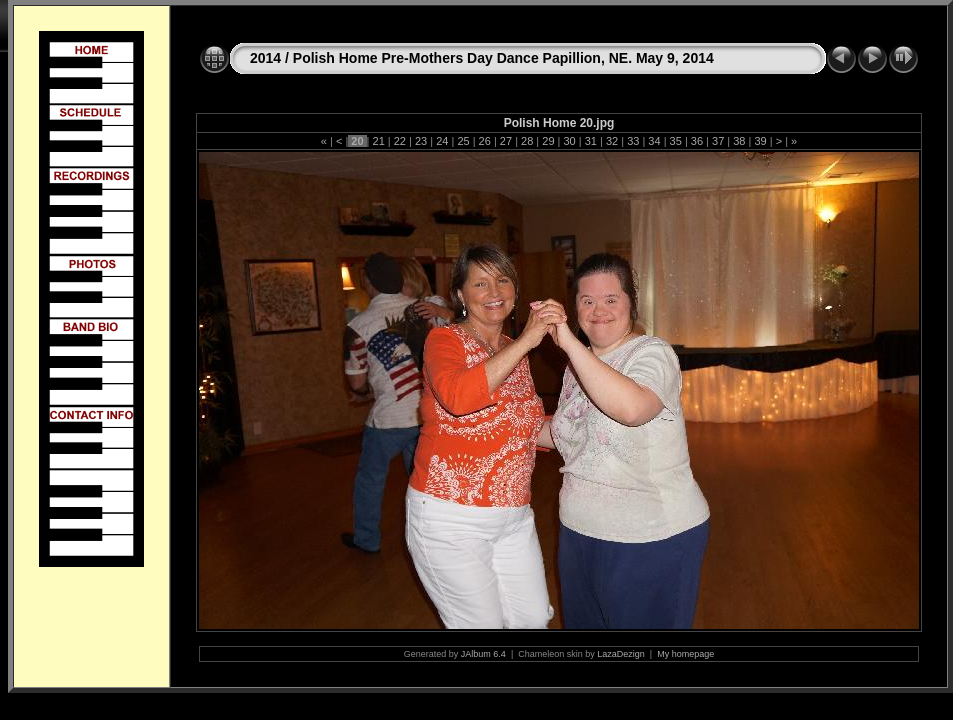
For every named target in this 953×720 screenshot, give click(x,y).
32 (612, 141)
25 (463, 141)
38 (739, 141)
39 (760, 141)
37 (718, 141)
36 (697, 141)
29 (548, 141)
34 (654, 141)
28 (527, 141)
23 (421, 141)
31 (591, 141)
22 (400, 141)
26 (485, 141)
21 (378, 141)
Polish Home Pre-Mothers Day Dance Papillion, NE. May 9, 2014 (503, 58)
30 (569, 141)
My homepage (685, 654)
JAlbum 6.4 (483, 654)
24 (442, 141)
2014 (265, 58)
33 (633, 141)
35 (676, 141)
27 (506, 141)
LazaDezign (621, 654)
